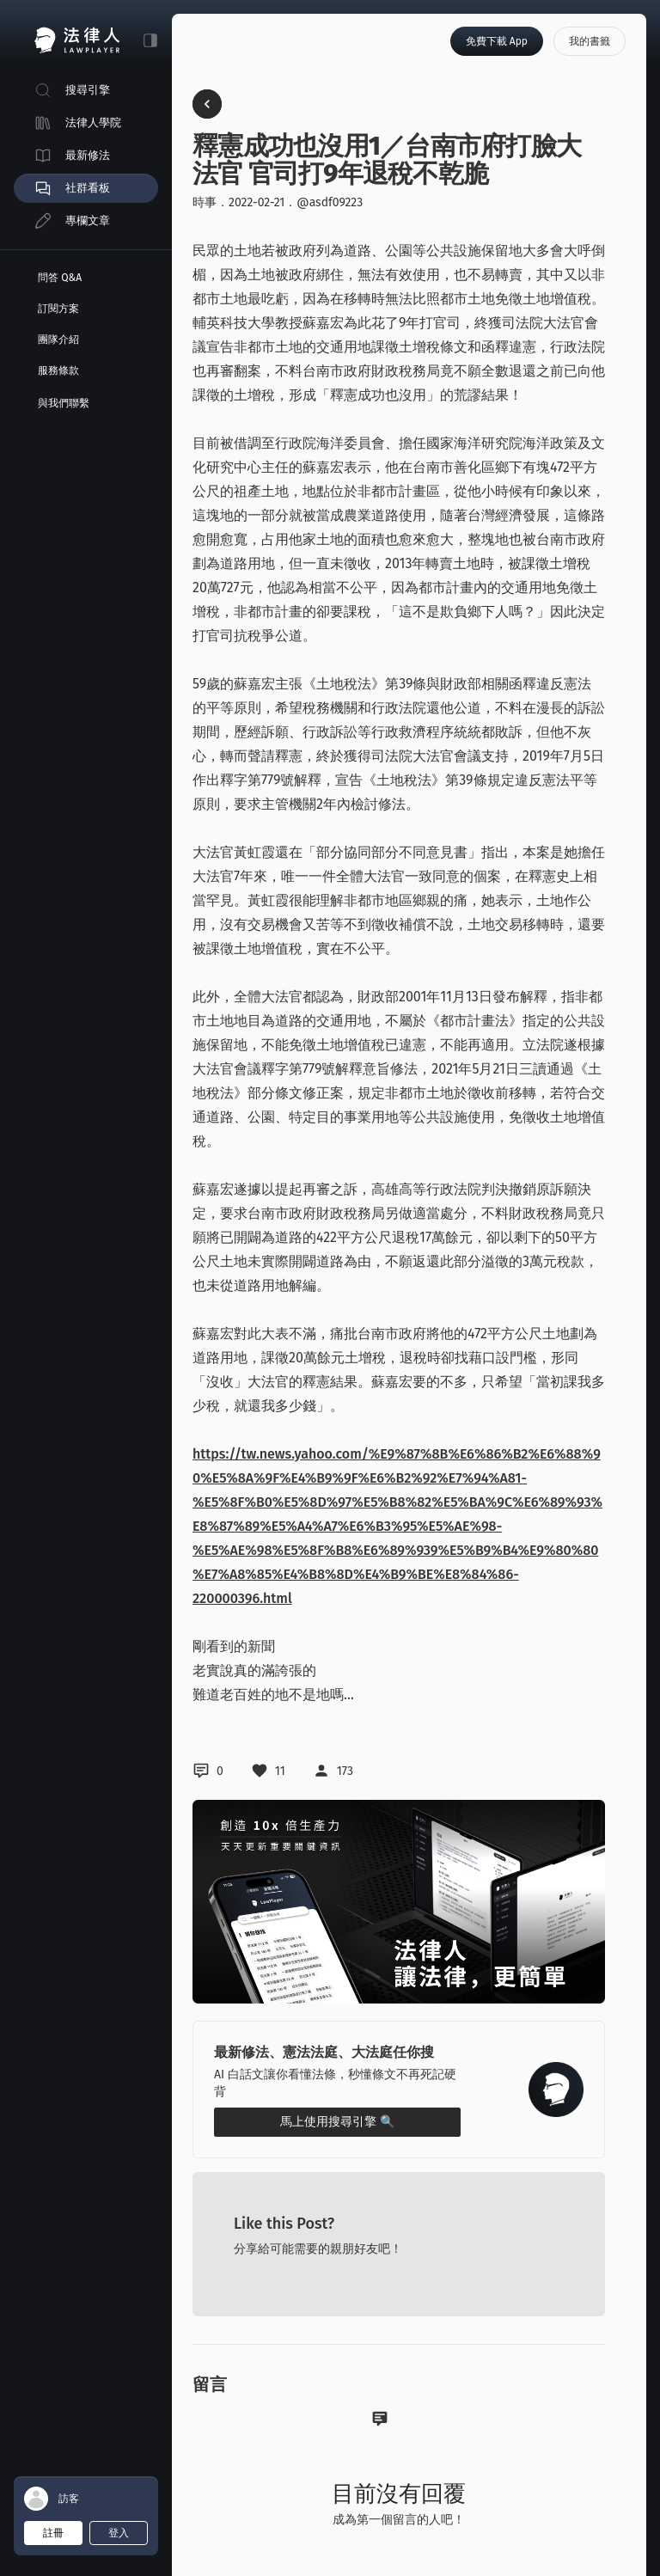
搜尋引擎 (87, 89)
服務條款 (58, 370)
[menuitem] (86, 90)
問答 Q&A (60, 278)
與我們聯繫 (63, 403)
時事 (204, 202)
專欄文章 (87, 220)
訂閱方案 (58, 309)
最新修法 (87, 155)
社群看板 (87, 187)
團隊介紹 (58, 339)
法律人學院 (93, 122)
